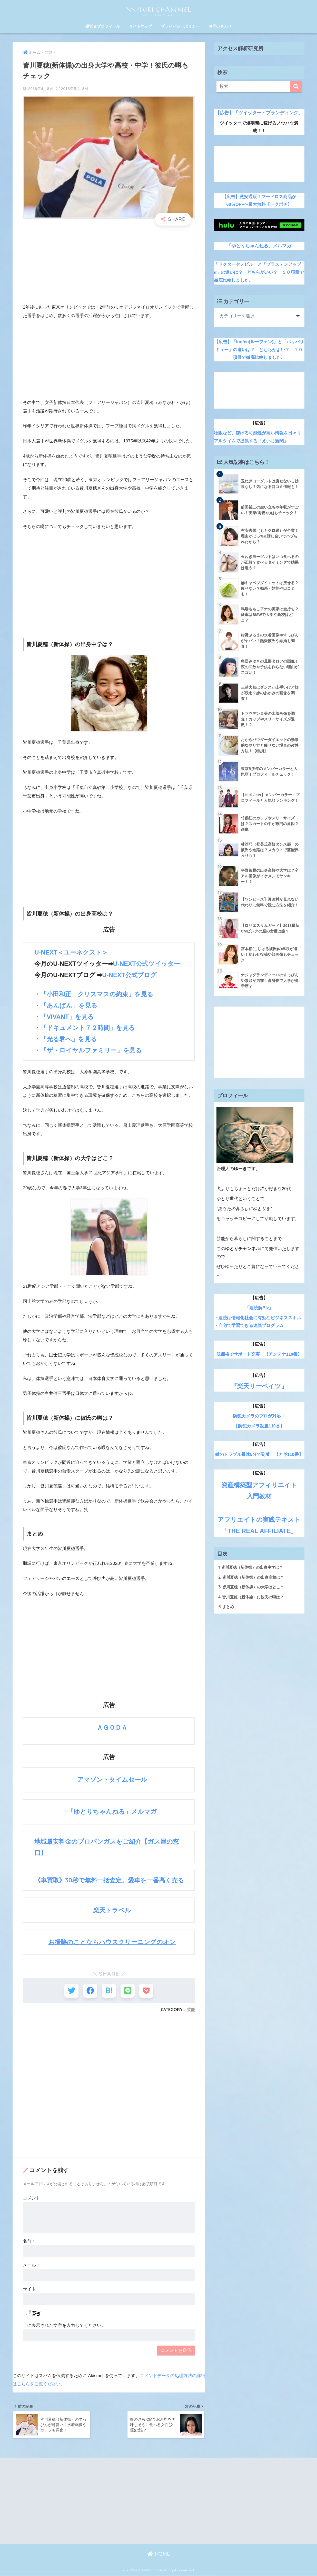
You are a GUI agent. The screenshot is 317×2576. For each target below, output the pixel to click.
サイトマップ (140, 26)
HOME (158, 2554)
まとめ (226, 1607)
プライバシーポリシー (180, 26)
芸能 (191, 2009)
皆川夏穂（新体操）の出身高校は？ (251, 1578)
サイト (29, 2289)
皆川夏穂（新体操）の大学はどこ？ (251, 1587)
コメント (31, 2198)
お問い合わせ (220, 26)
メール (31, 2265)
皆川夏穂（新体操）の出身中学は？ (250, 1568)
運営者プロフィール (102, 26)
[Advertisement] (109, 267)
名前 (28, 2241)
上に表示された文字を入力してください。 (64, 2325)
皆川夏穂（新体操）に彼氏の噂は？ (251, 1597)
